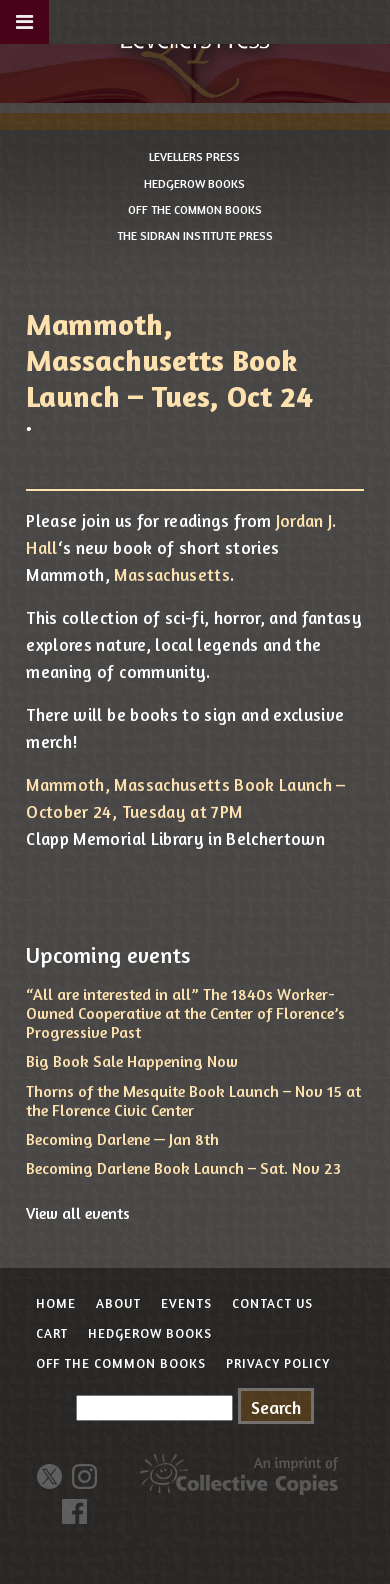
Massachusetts (171, 574)
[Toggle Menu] (24, 22)
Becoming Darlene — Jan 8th (122, 1139)
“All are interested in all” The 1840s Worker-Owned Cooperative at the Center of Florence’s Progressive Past (185, 1013)
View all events (78, 1213)
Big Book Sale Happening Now (132, 1061)
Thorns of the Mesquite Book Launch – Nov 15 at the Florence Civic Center (193, 1100)
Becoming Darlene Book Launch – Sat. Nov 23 (183, 1168)
